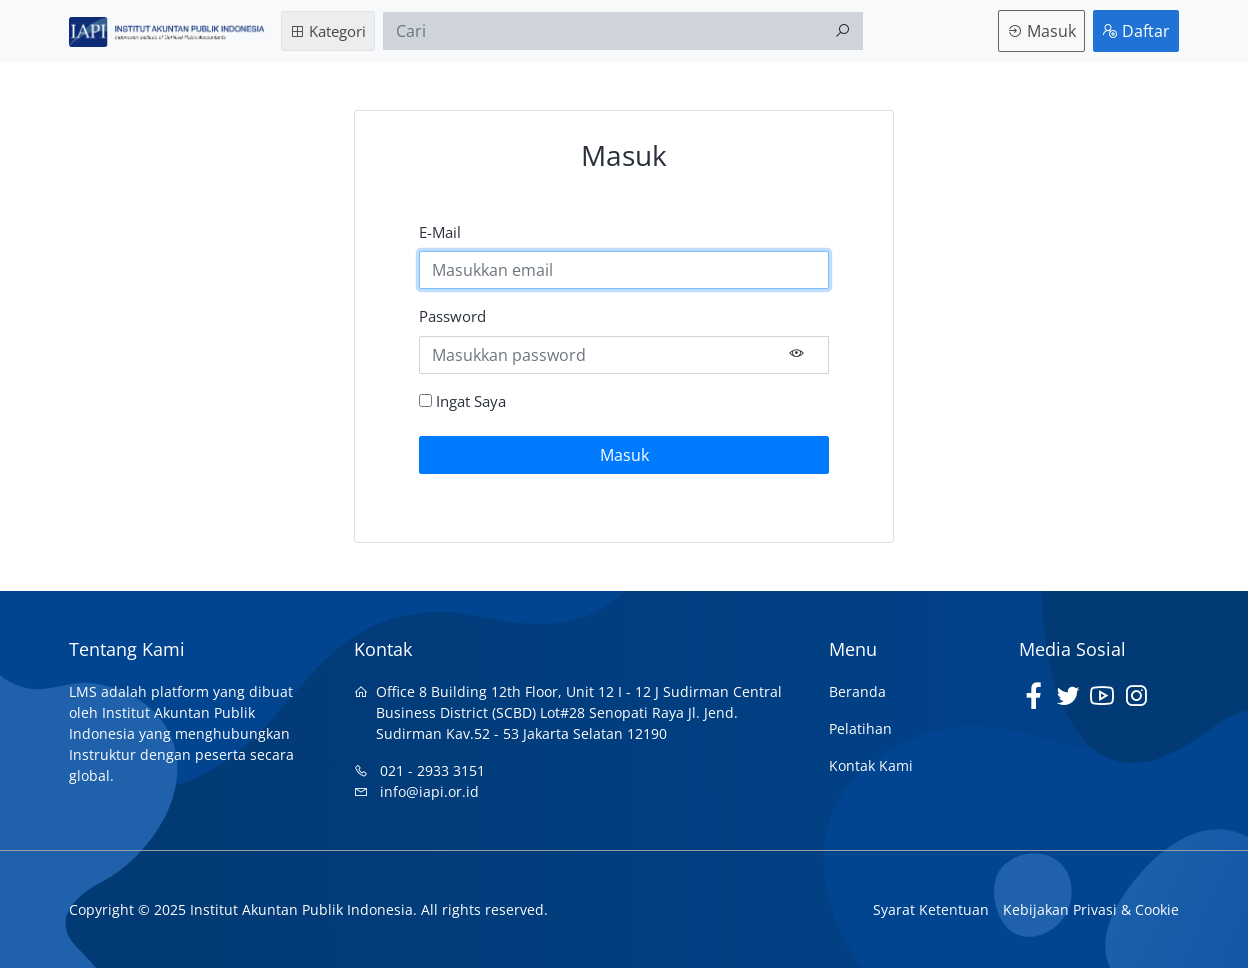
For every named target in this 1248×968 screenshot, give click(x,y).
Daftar (1136, 31)
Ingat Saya (462, 401)
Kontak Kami (871, 765)
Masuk (1041, 31)
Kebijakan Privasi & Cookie (1091, 909)
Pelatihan (860, 728)
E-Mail (440, 232)
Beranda (857, 691)
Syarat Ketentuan (931, 909)
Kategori (328, 31)
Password (452, 316)
